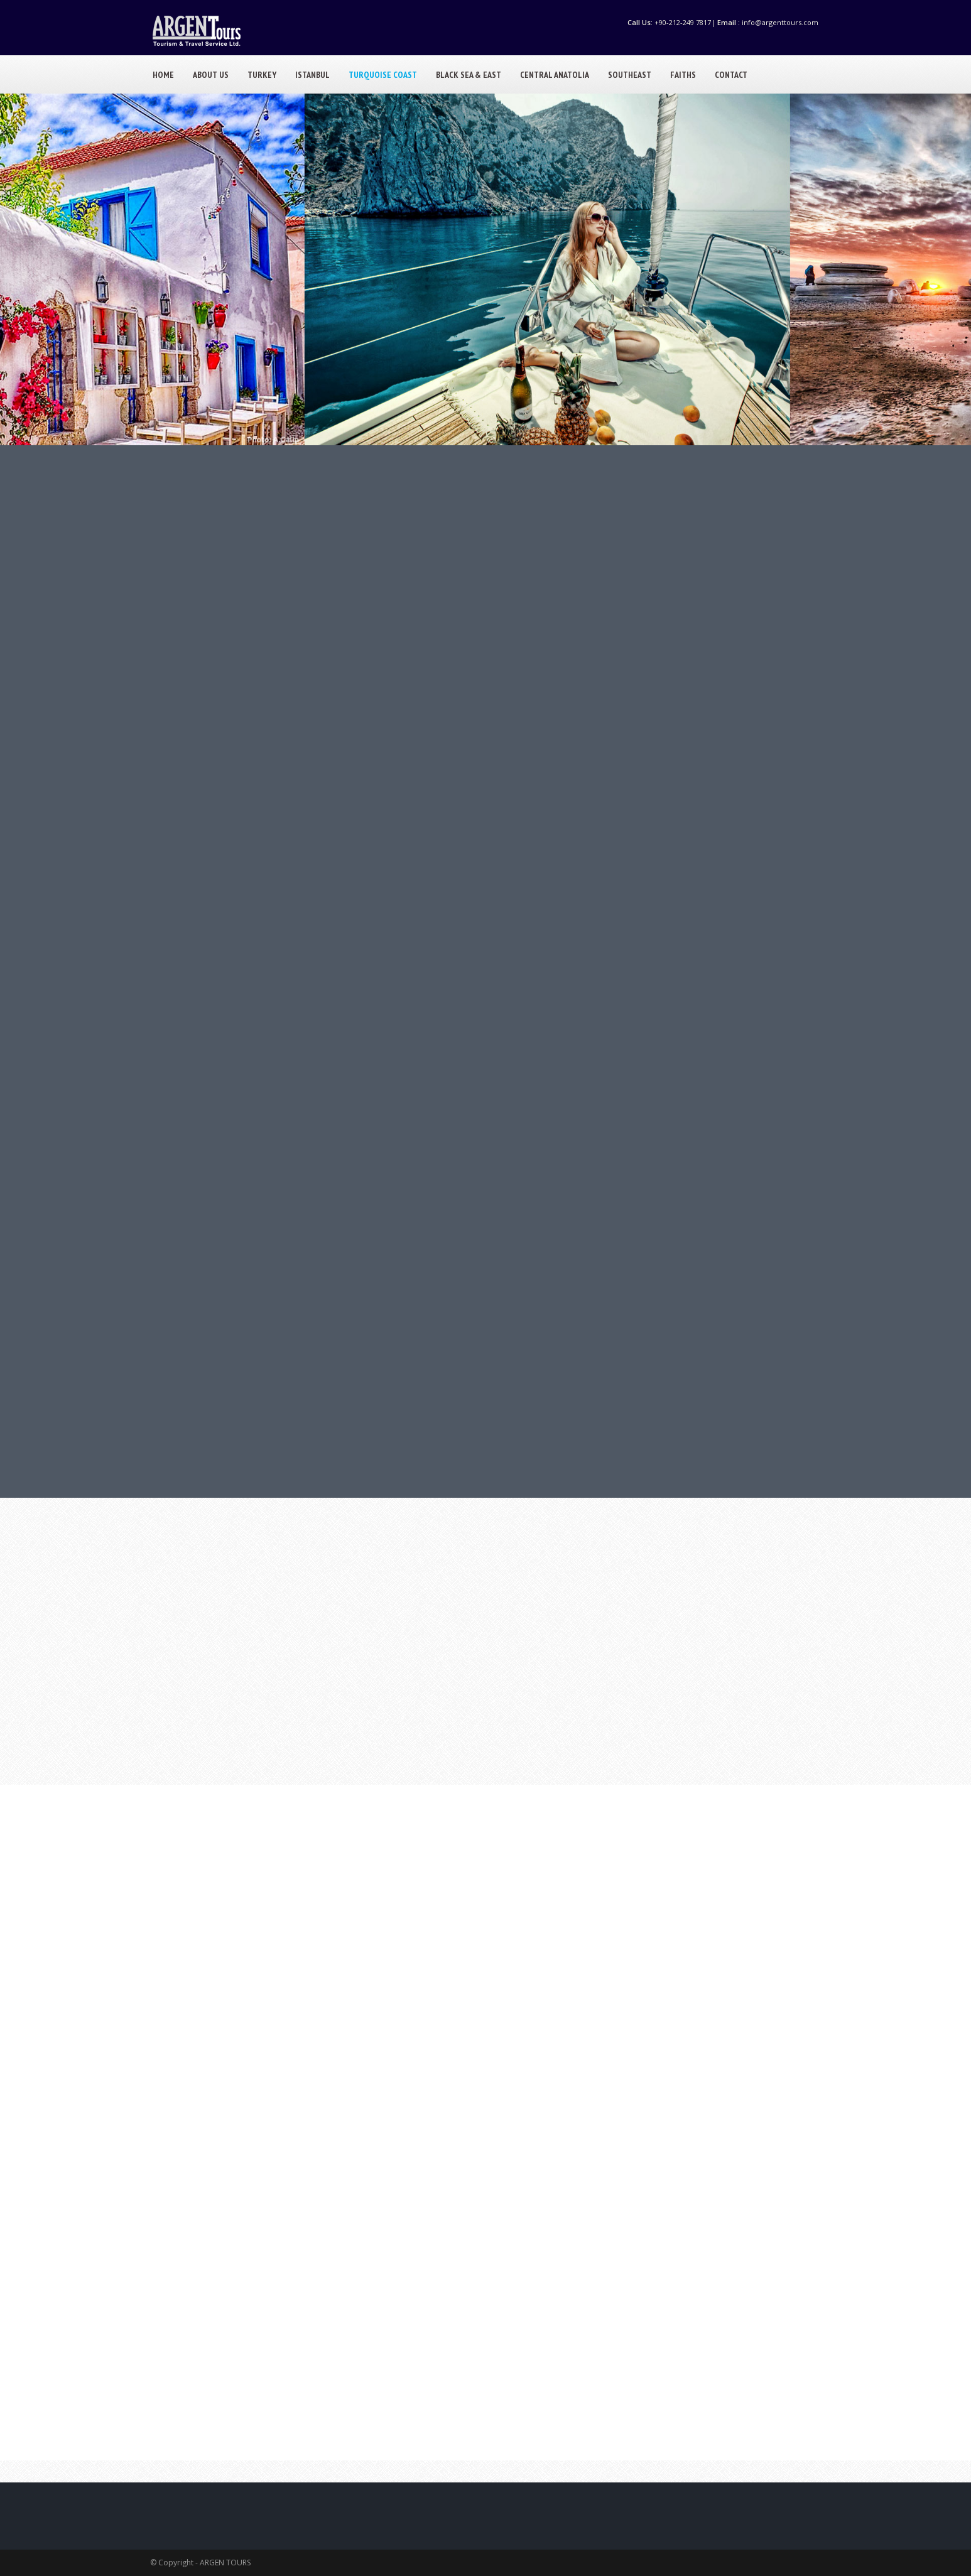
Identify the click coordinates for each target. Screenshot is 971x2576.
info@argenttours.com (780, 22)
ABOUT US (211, 74)
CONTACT (731, 74)
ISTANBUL (312, 74)
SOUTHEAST (629, 74)
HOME (163, 74)
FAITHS (683, 74)
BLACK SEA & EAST (468, 74)
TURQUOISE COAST (383, 74)
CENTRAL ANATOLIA (554, 74)
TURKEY (261, 74)
